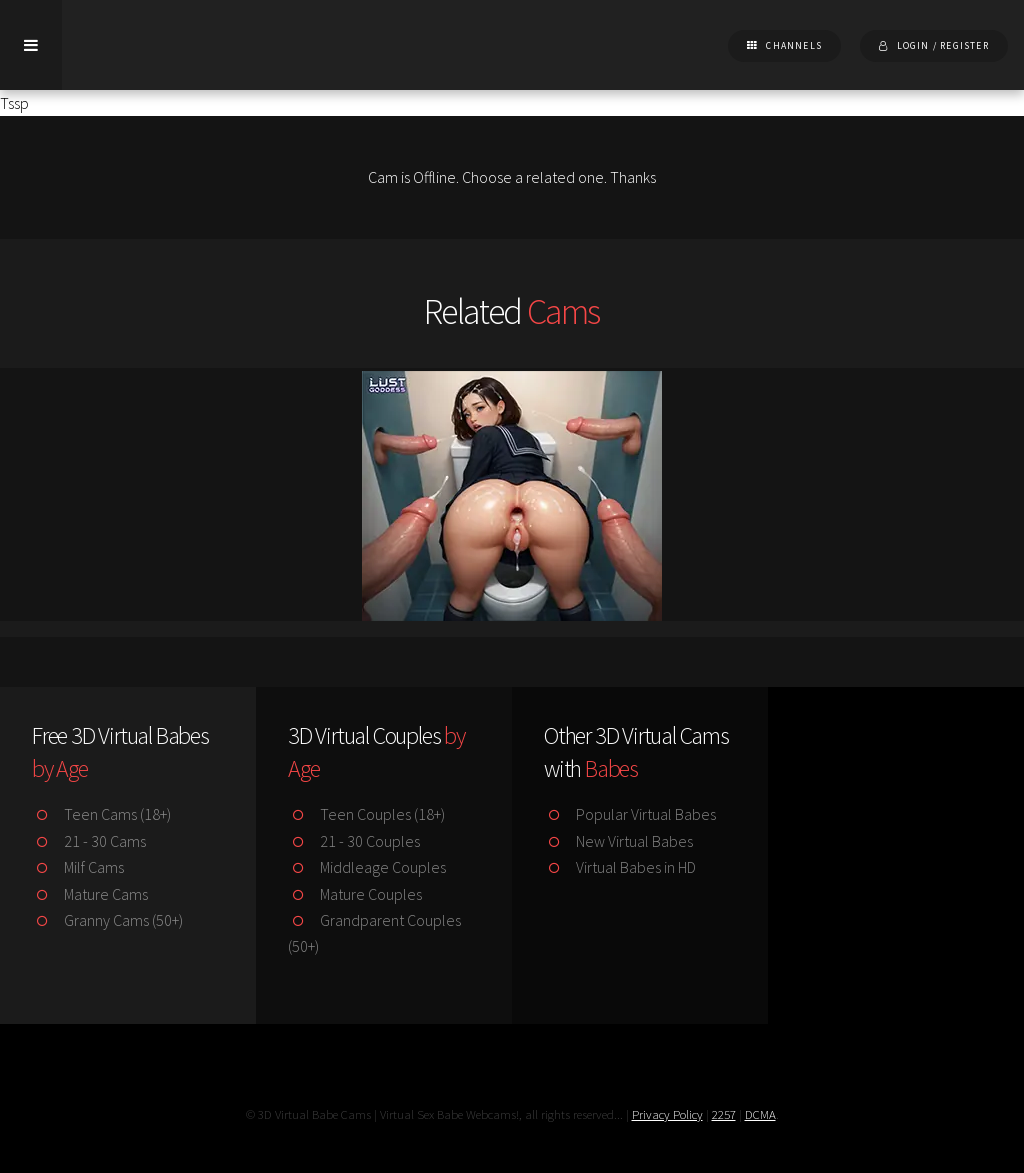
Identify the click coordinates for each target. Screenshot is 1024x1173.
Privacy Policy (667, 1114)
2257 (724, 1114)
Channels (794, 46)
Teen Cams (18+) (101, 814)
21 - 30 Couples (354, 841)
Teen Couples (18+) (366, 814)
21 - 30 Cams (89, 841)
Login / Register (943, 46)
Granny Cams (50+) (107, 920)
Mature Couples (355, 894)
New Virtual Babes (618, 841)
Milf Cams (78, 867)
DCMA (760, 1114)
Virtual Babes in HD (620, 867)
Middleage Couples (367, 867)
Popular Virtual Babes (630, 814)
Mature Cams (90, 894)
